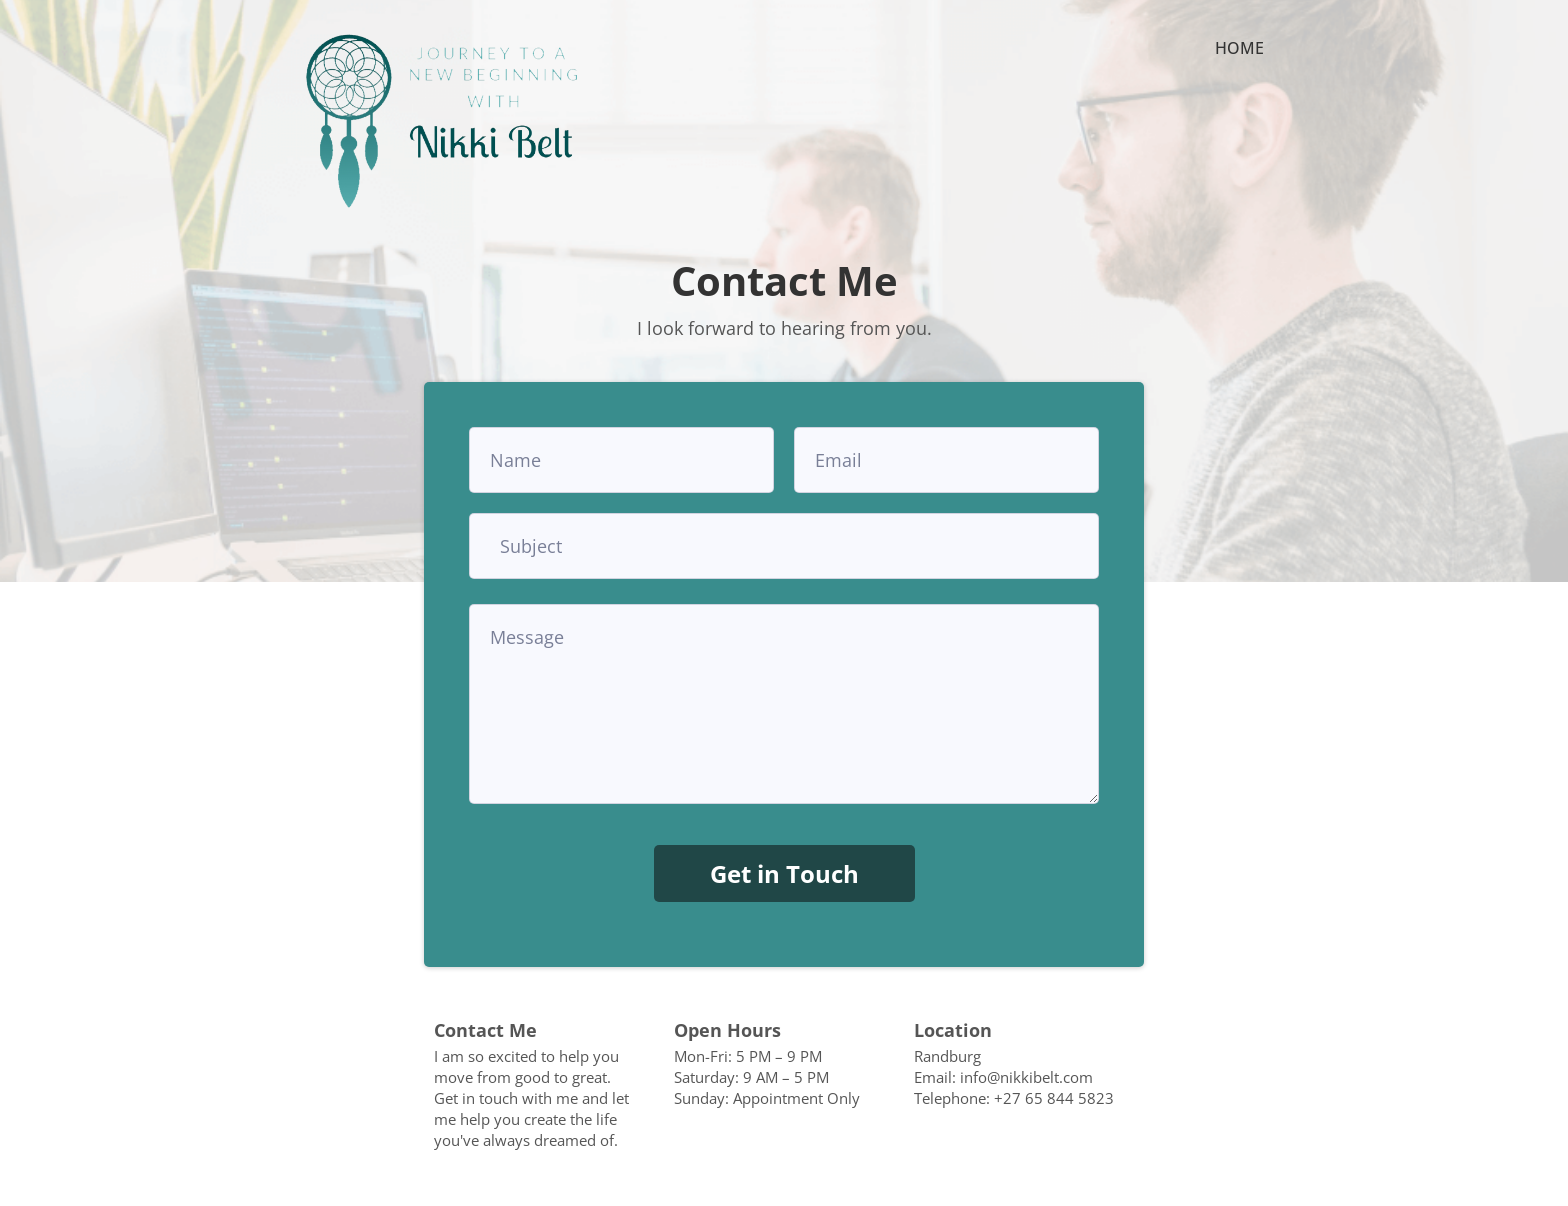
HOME (1239, 49)
